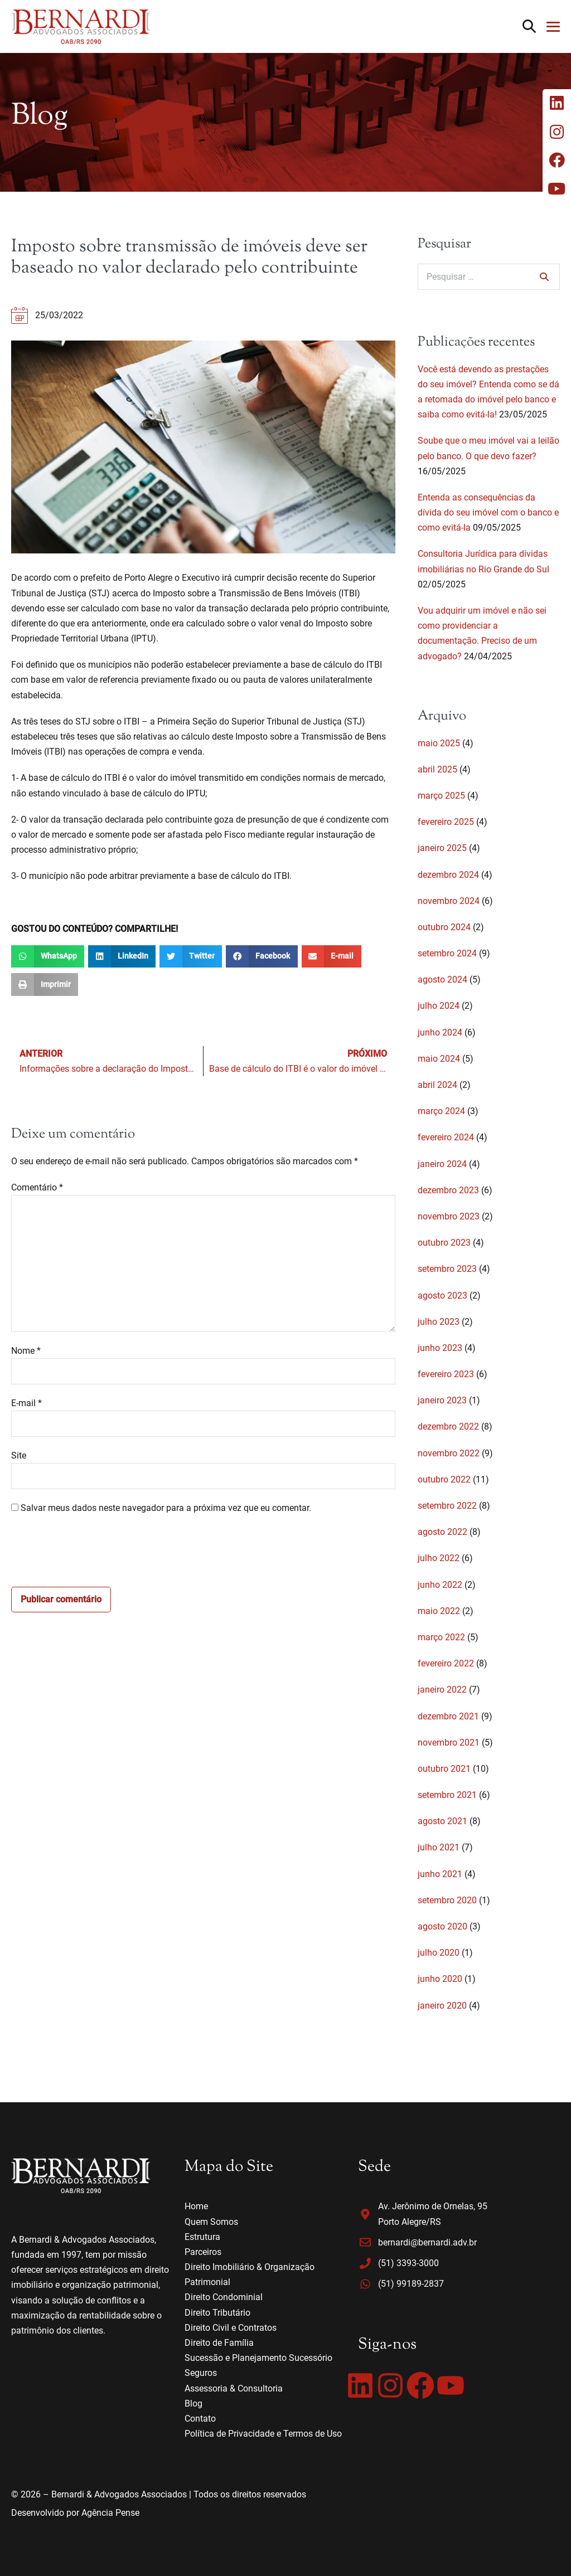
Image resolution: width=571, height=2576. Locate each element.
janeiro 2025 (442, 848)
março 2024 (441, 1111)
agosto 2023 (442, 1295)
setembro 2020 (447, 1900)
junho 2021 (440, 1874)
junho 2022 (440, 1584)
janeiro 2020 (442, 2005)
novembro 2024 (449, 901)
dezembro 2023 (448, 1190)
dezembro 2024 (448, 874)
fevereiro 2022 (446, 1663)
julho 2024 (438, 1005)
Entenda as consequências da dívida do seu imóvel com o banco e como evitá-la (488, 512)
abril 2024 (437, 1085)
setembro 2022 (447, 1505)
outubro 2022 (444, 1479)
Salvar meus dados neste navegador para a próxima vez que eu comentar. (166, 1508)
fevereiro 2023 (446, 1374)
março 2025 (441, 795)
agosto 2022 (442, 1532)
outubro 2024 (444, 927)
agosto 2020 (442, 1926)
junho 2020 (440, 1979)
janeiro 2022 (442, 1689)
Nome (26, 1350)
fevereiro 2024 (446, 1137)
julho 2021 (438, 1847)
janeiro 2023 (442, 1400)
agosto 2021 (442, 1821)
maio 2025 (439, 743)
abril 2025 (437, 769)
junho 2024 (440, 1032)
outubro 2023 (444, 1242)
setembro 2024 (447, 953)
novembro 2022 (449, 1453)
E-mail (26, 1403)
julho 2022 (438, 1558)
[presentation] (96, 1554)
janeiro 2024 (442, 1164)
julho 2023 (438, 1321)
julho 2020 (438, 1952)
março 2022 (441, 1637)
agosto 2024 (442, 979)
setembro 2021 (447, 1795)
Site (18, 1455)
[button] (529, 26)
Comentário (37, 1187)
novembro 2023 (449, 1216)
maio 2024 (439, 1058)
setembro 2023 (447, 1268)
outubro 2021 (444, 1768)
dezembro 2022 (448, 1426)
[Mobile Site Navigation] (553, 26)
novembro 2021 (449, 1742)
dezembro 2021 (448, 1716)
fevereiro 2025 (446, 821)
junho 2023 (440, 1348)
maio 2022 (439, 1611)
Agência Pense (110, 2512)
